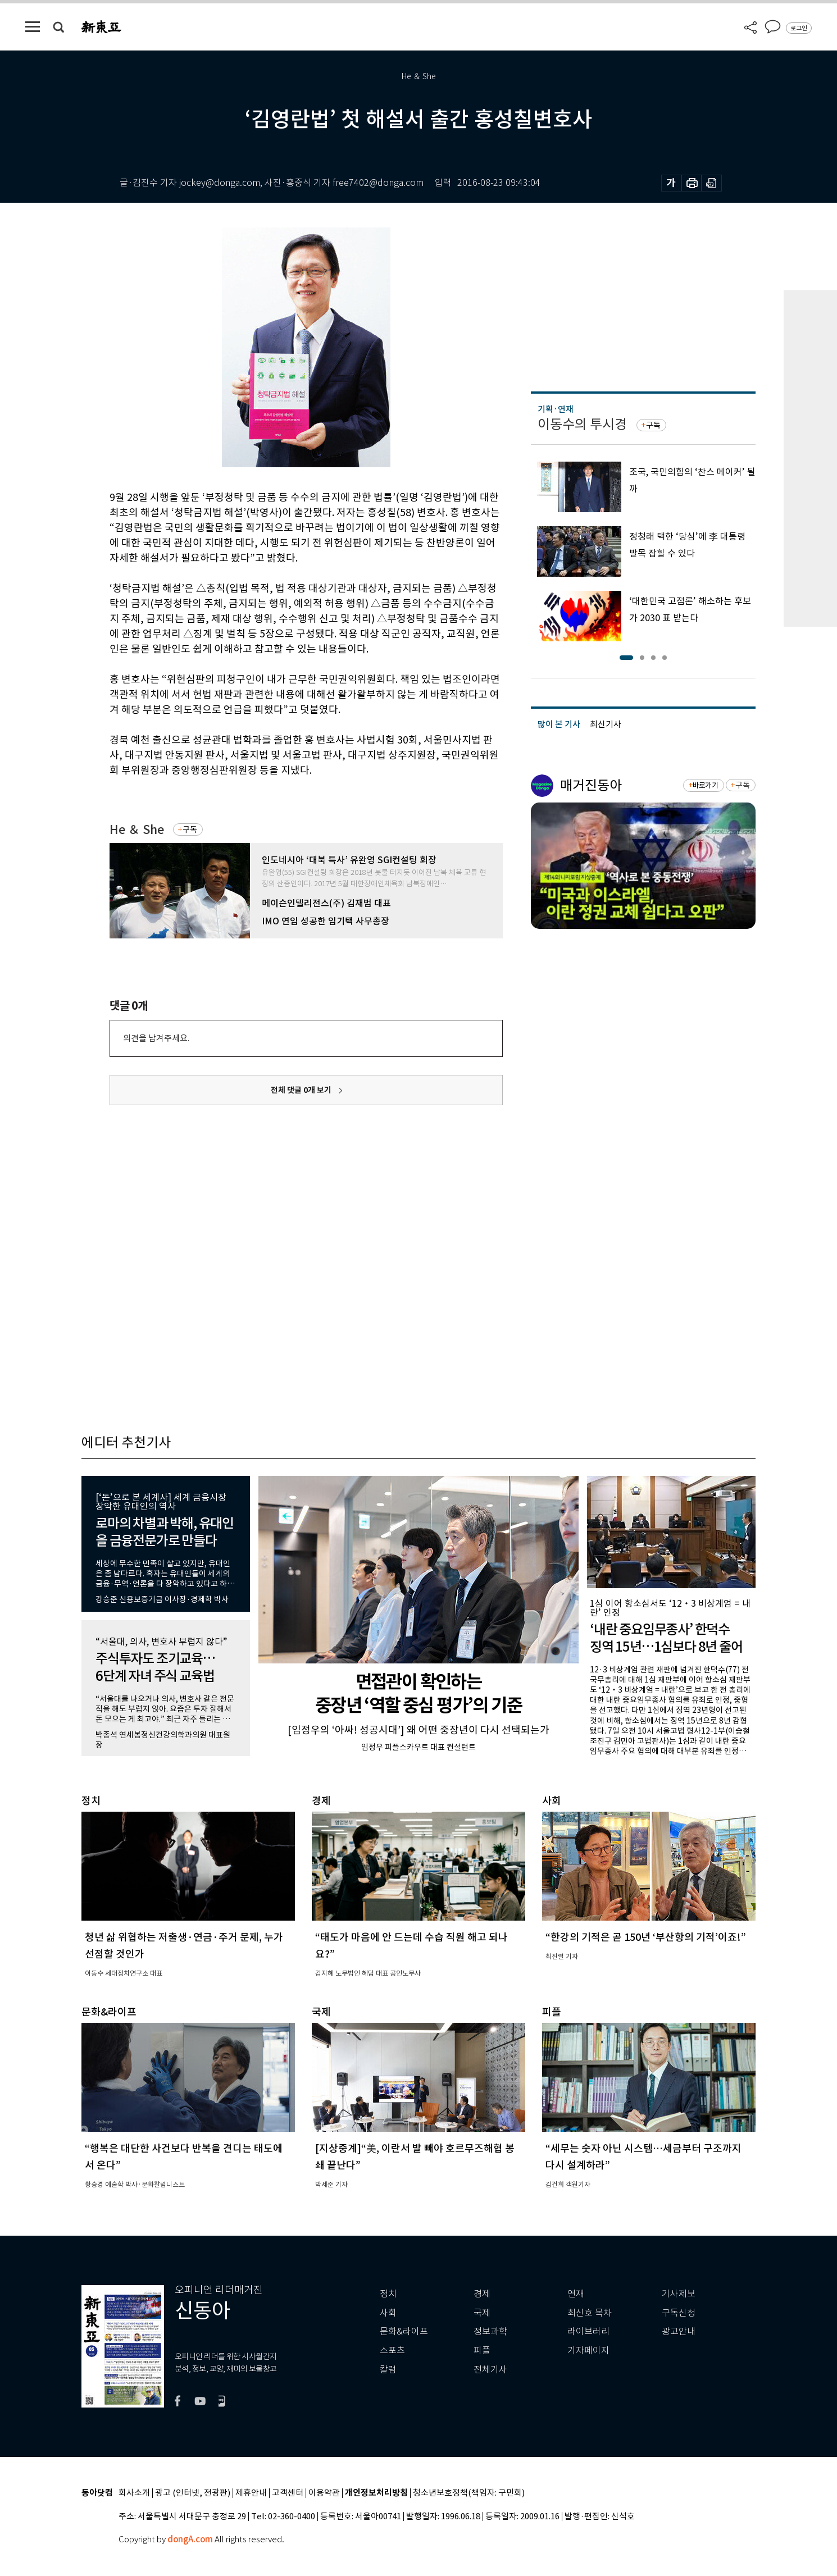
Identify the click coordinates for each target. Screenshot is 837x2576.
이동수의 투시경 (582, 424)
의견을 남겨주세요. (156, 1038)
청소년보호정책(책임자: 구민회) (469, 2493)
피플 (482, 2350)
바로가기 (705, 785)
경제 (482, 2293)
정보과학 (490, 2331)
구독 (190, 829)
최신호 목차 (589, 2313)
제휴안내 (251, 2493)
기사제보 (678, 2293)
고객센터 (287, 2493)
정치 (388, 2293)
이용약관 (324, 2493)
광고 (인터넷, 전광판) (192, 2493)
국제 (482, 2313)
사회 (388, 2313)
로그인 (798, 28)
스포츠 (392, 2350)
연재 (575, 2293)
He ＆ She (137, 829)
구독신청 (678, 2313)
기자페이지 (588, 2350)
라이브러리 (588, 2331)
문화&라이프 (404, 2331)
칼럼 (388, 2369)
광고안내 (678, 2331)
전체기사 (490, 2369)
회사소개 (134, 2493)
